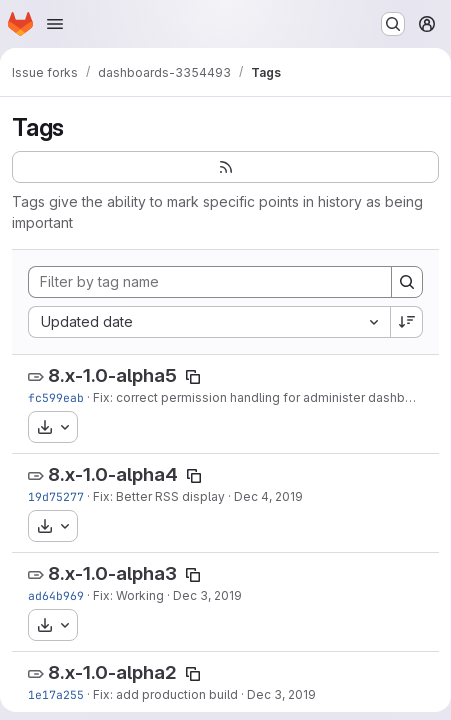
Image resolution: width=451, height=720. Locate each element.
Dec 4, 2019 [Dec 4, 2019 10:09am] (268, 496)
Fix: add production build (165, 694)
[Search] (407, 282)
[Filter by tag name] (210, 282)
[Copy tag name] (193, 377)
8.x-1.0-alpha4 (113, 474)
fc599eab (56, 397)
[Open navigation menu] (55, 24)
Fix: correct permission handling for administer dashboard (262, 397)
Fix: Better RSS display (159, 496)
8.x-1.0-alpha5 (112, 375)
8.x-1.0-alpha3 (112, 573)
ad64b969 (56, 595)
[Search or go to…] (393, 24)
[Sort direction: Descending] (407, 322)
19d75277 (56, 496)
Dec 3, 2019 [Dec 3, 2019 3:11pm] (207, 595)
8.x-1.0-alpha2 (112, 672)
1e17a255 (56, 694)
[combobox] (209, 322)
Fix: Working (128, 595)
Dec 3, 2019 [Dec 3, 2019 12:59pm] (281, 694)
